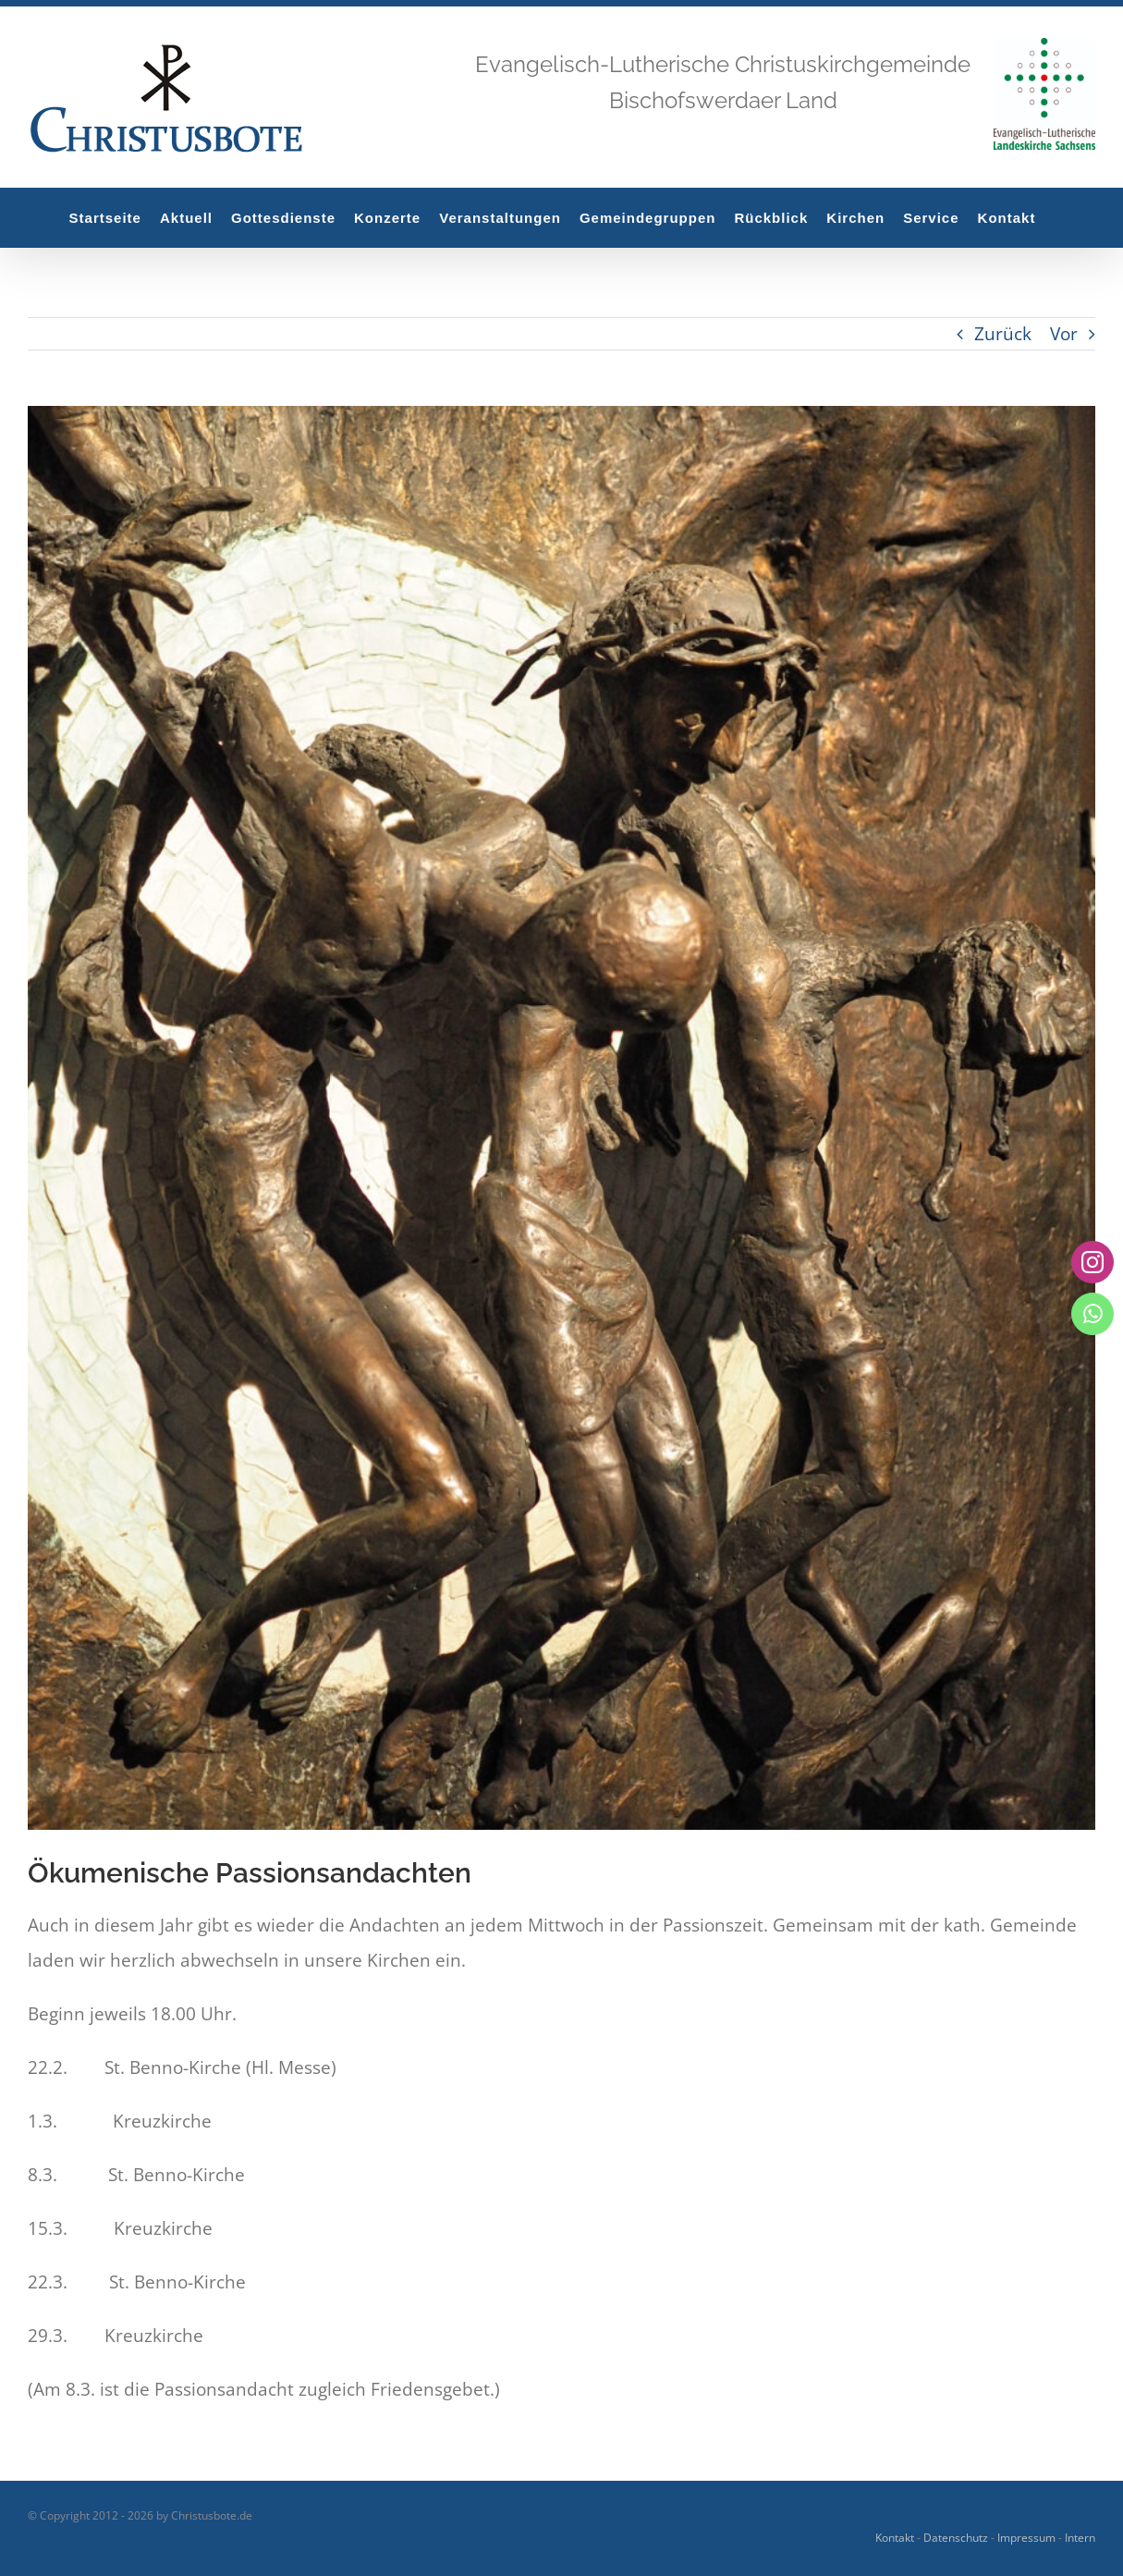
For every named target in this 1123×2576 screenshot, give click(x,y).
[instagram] (1092, 1262)
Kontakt (894, 2537)
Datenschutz (955, 2537)
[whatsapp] (1092, 1314)
